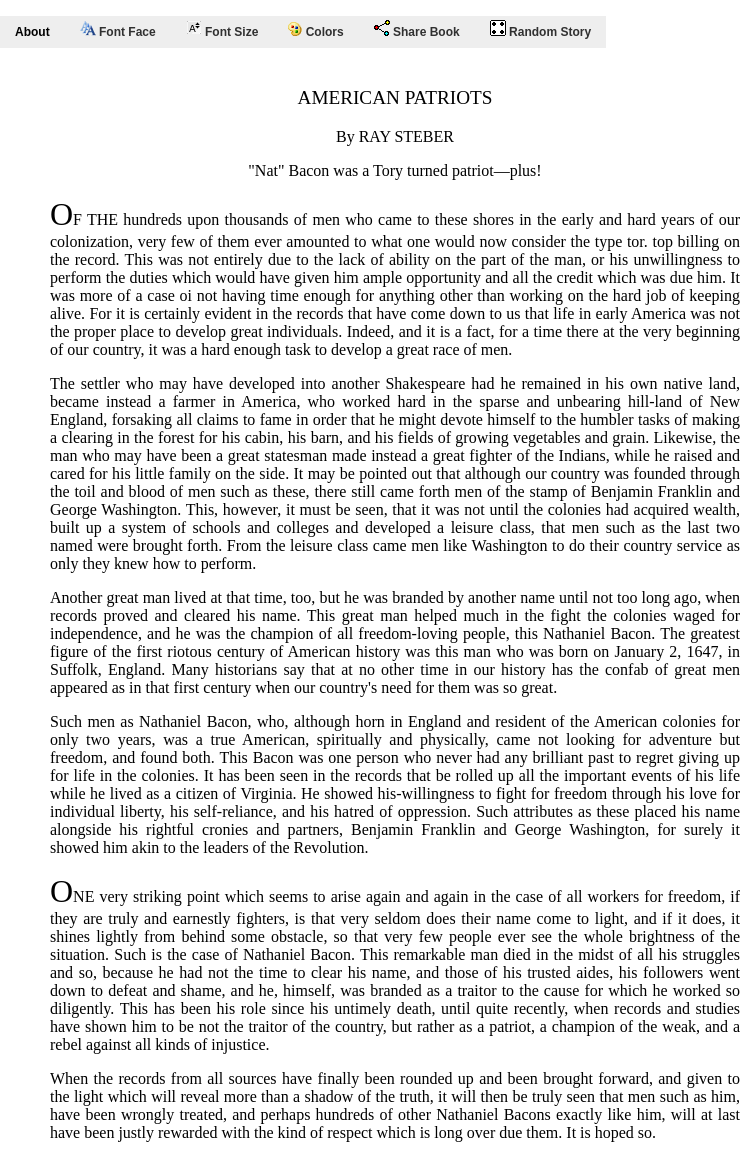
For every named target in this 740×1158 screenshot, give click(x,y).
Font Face (118, 30)
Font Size (222, 29)
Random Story (540, 29)
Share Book (417, 29)
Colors (315, 30)
